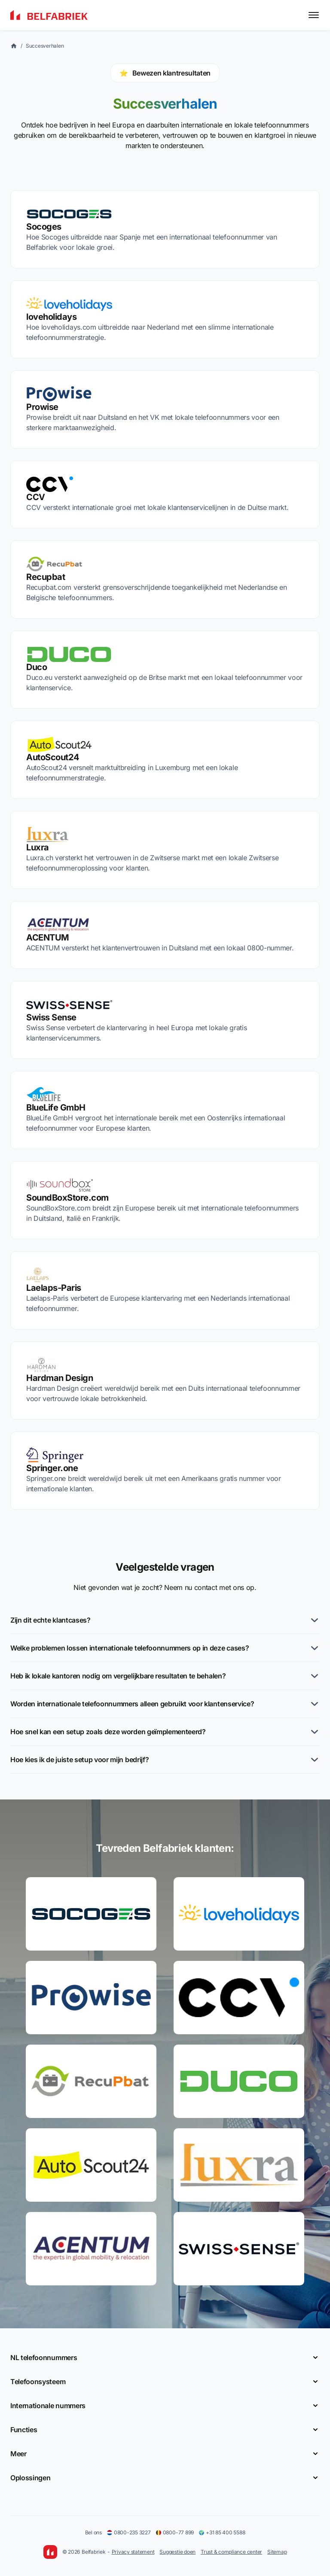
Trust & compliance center (231, 2552)
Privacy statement (133, 2552)
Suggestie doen (177, 2552)
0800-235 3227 (129, 2532)
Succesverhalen (45, 45)
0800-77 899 (175, 2532)
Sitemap (277, 2552)
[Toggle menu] (314, 15)
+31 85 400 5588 (222, 2532)
